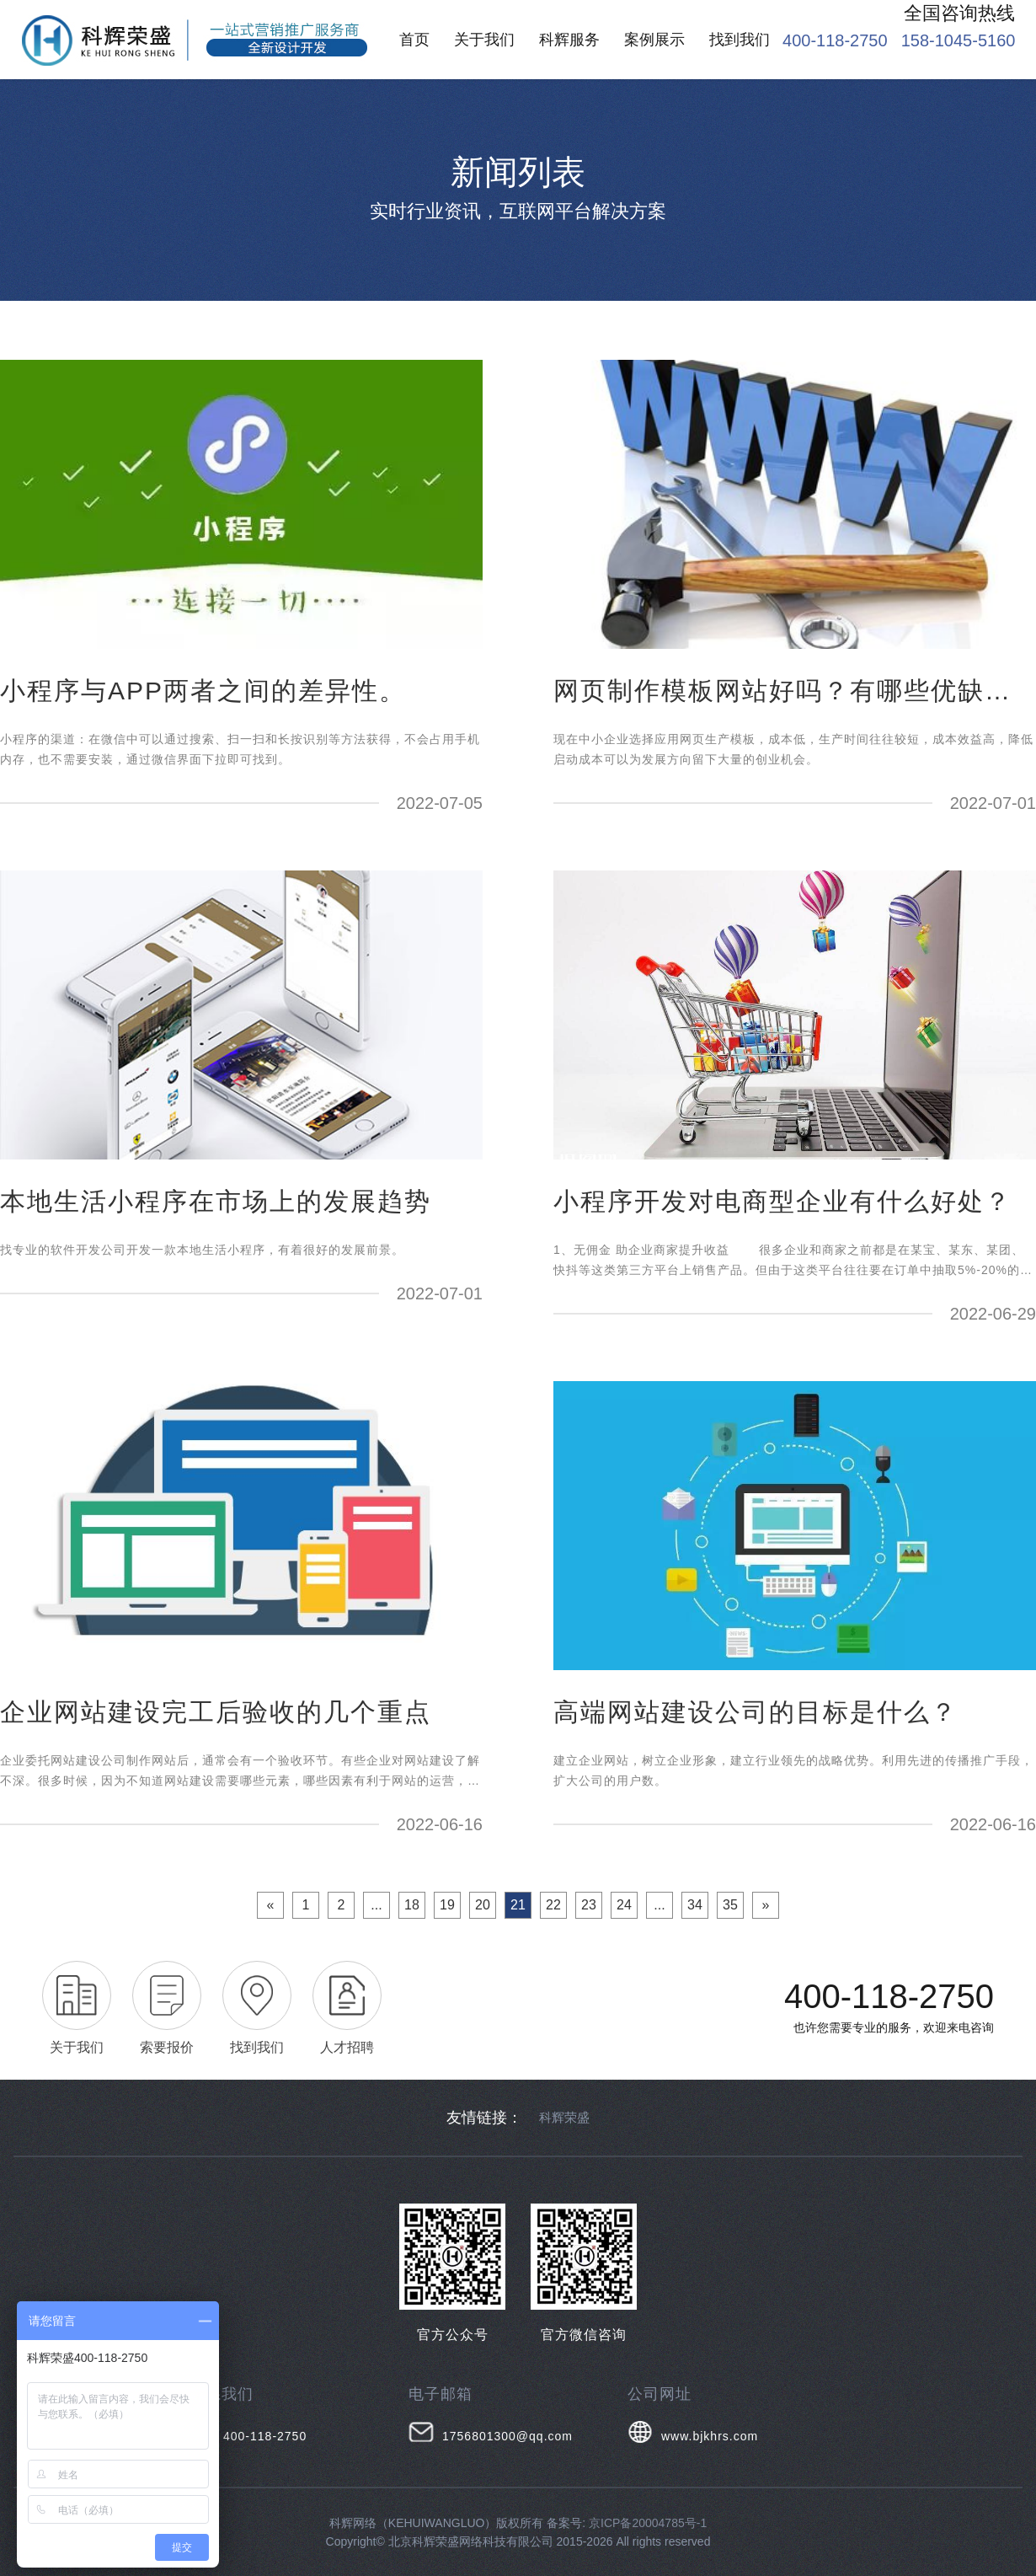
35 (730, 1905)
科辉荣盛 (564, 2117)
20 (482, 1905)
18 (411, 1905)
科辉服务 (569, 39)
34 (694, 1905)
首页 (414, 39)
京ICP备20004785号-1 (648, 2523)
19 (447, 1905)
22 (553, 1905)
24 (624, 1905)
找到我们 (739, 39)
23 (588, 1905)
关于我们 (484, 39)
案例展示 (654, 39)
